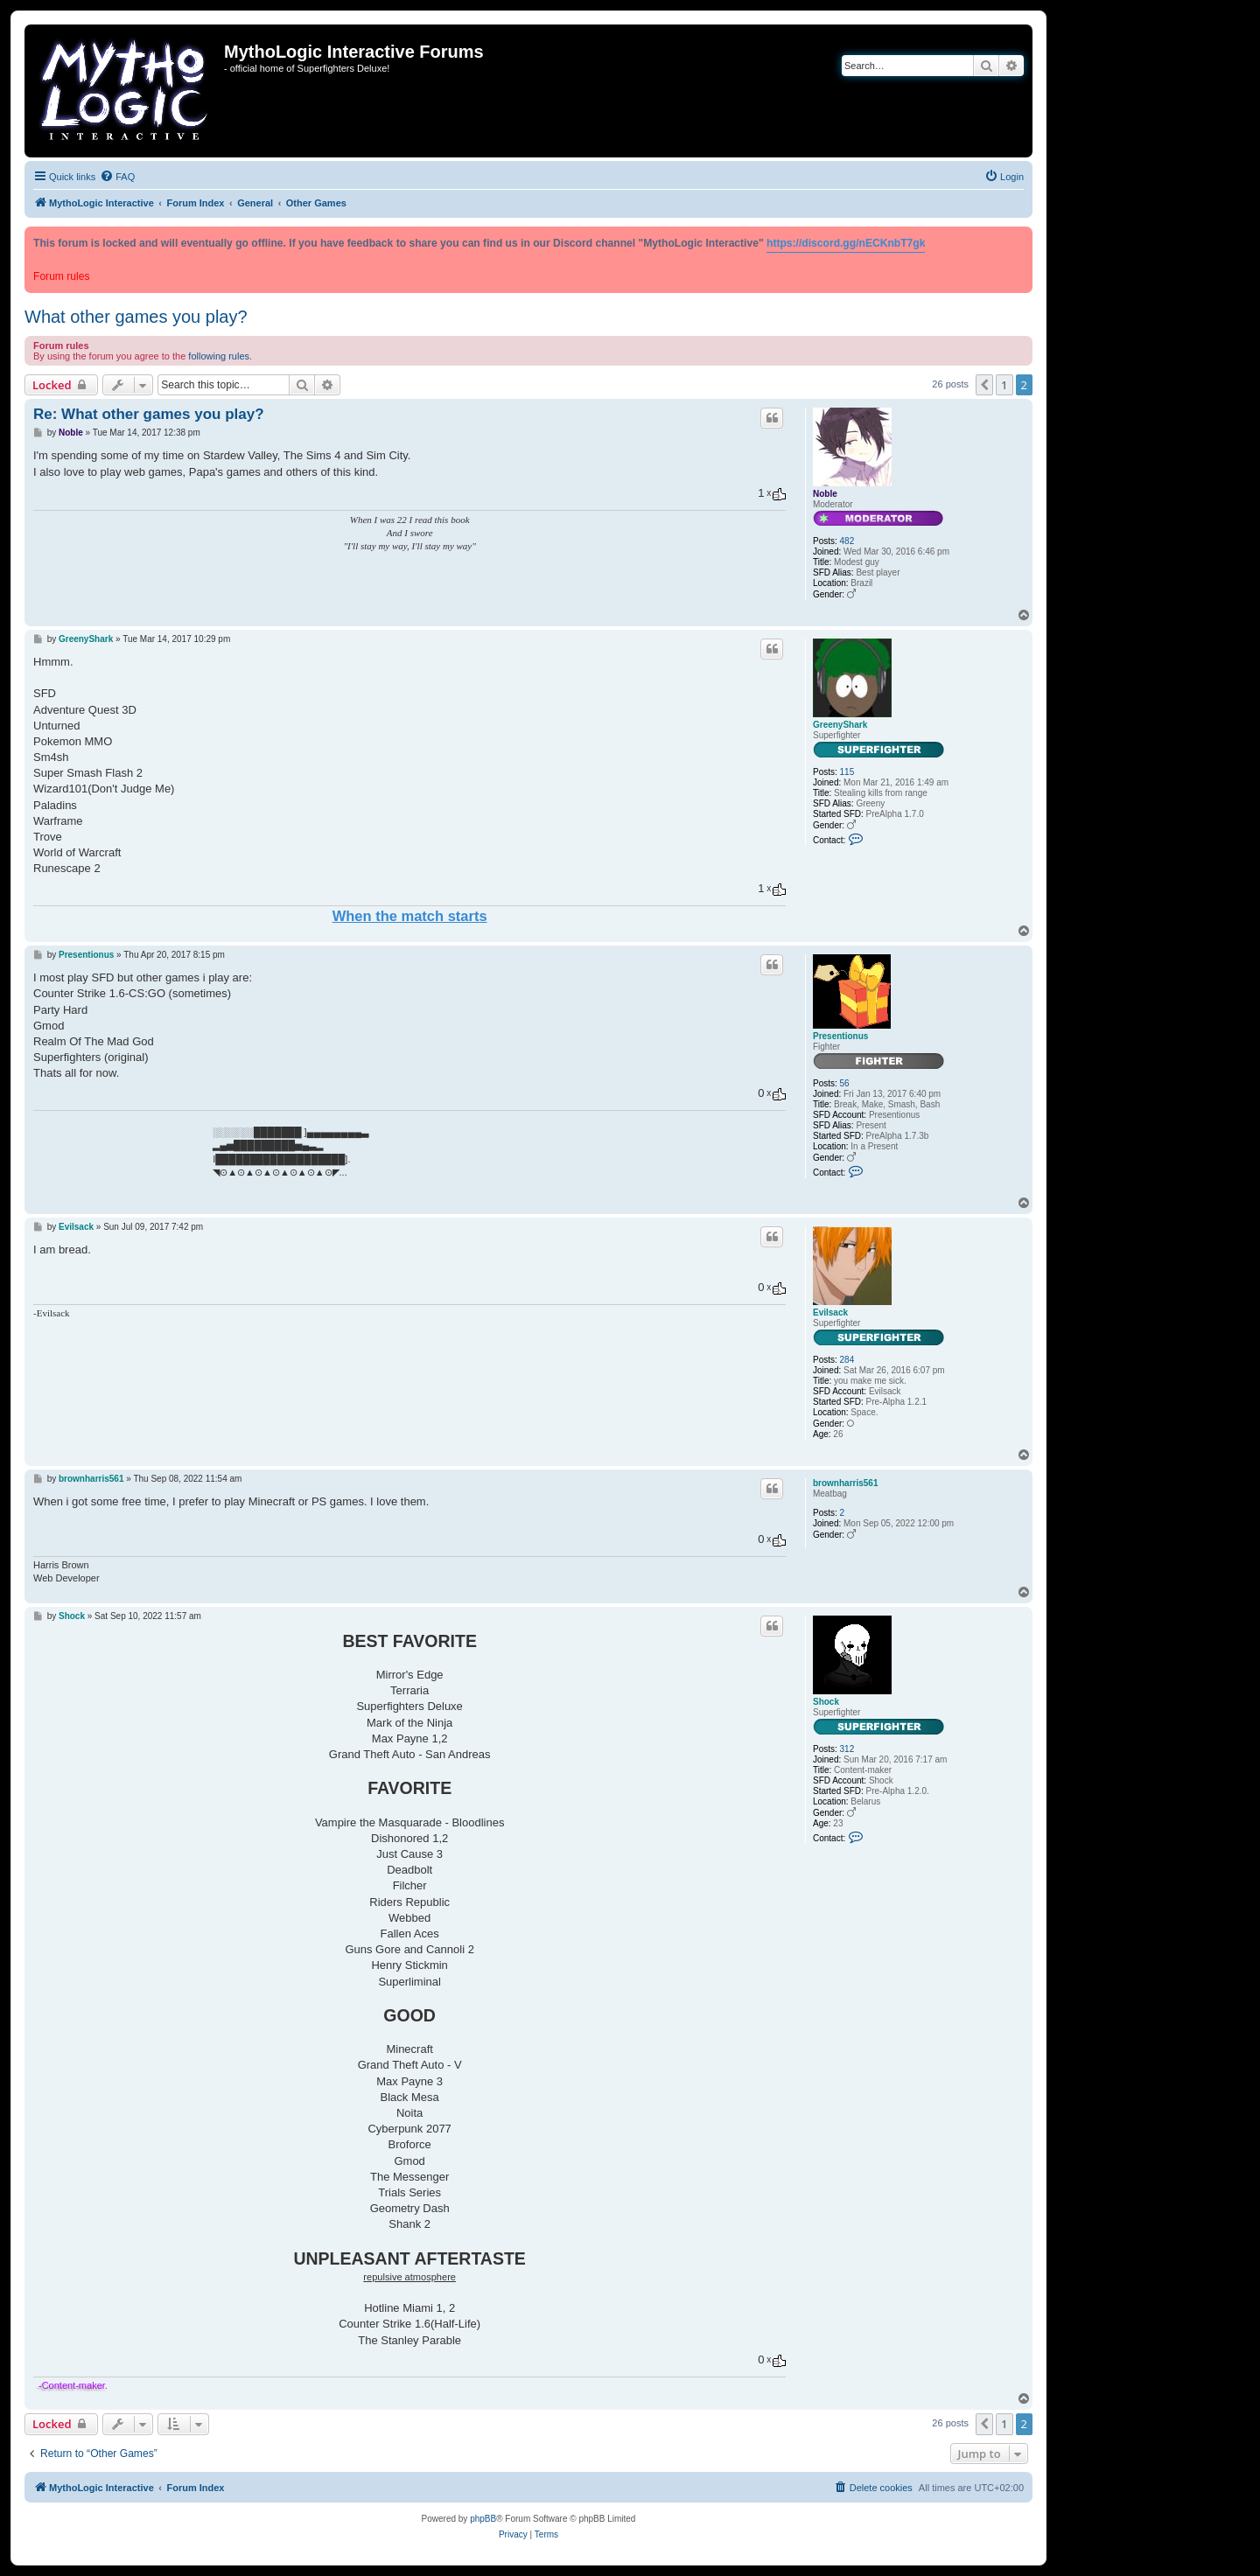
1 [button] (1004, 385)
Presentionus (840, 1036)
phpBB (483, 2519)
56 (845, 1083)
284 (847, 1360)
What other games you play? (136, 316)
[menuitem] (117, 176)
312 (847, 1749)
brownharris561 (845, 1483)
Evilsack (830, 1312)
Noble (825, 494)
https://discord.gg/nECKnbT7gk (845, 243)
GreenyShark (840, 725)
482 (847, 541)
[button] (984, 384)
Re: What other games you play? (148, 414)
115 (847, 772)
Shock (826, 1702)
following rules (218, 356)
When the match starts (409, 916)
